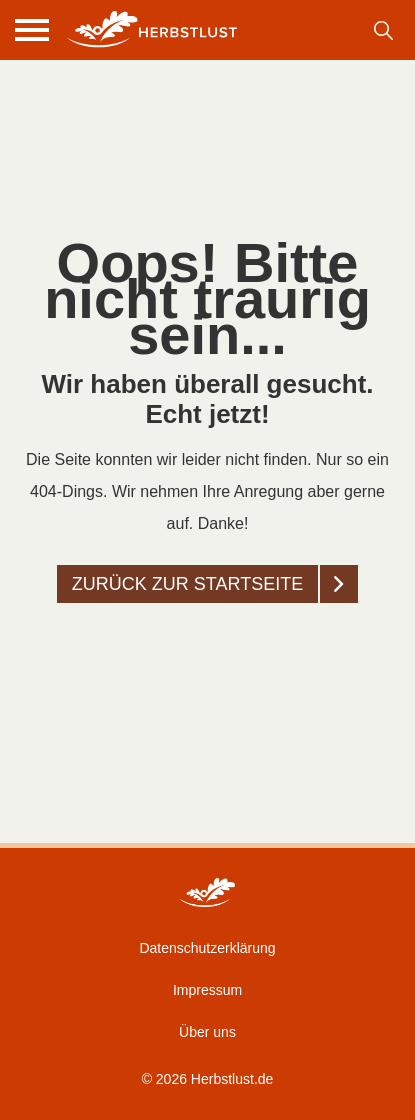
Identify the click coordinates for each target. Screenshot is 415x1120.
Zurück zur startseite (187, 584)
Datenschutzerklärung (207, 948)
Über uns (207, 1032)
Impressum (207, 990)
